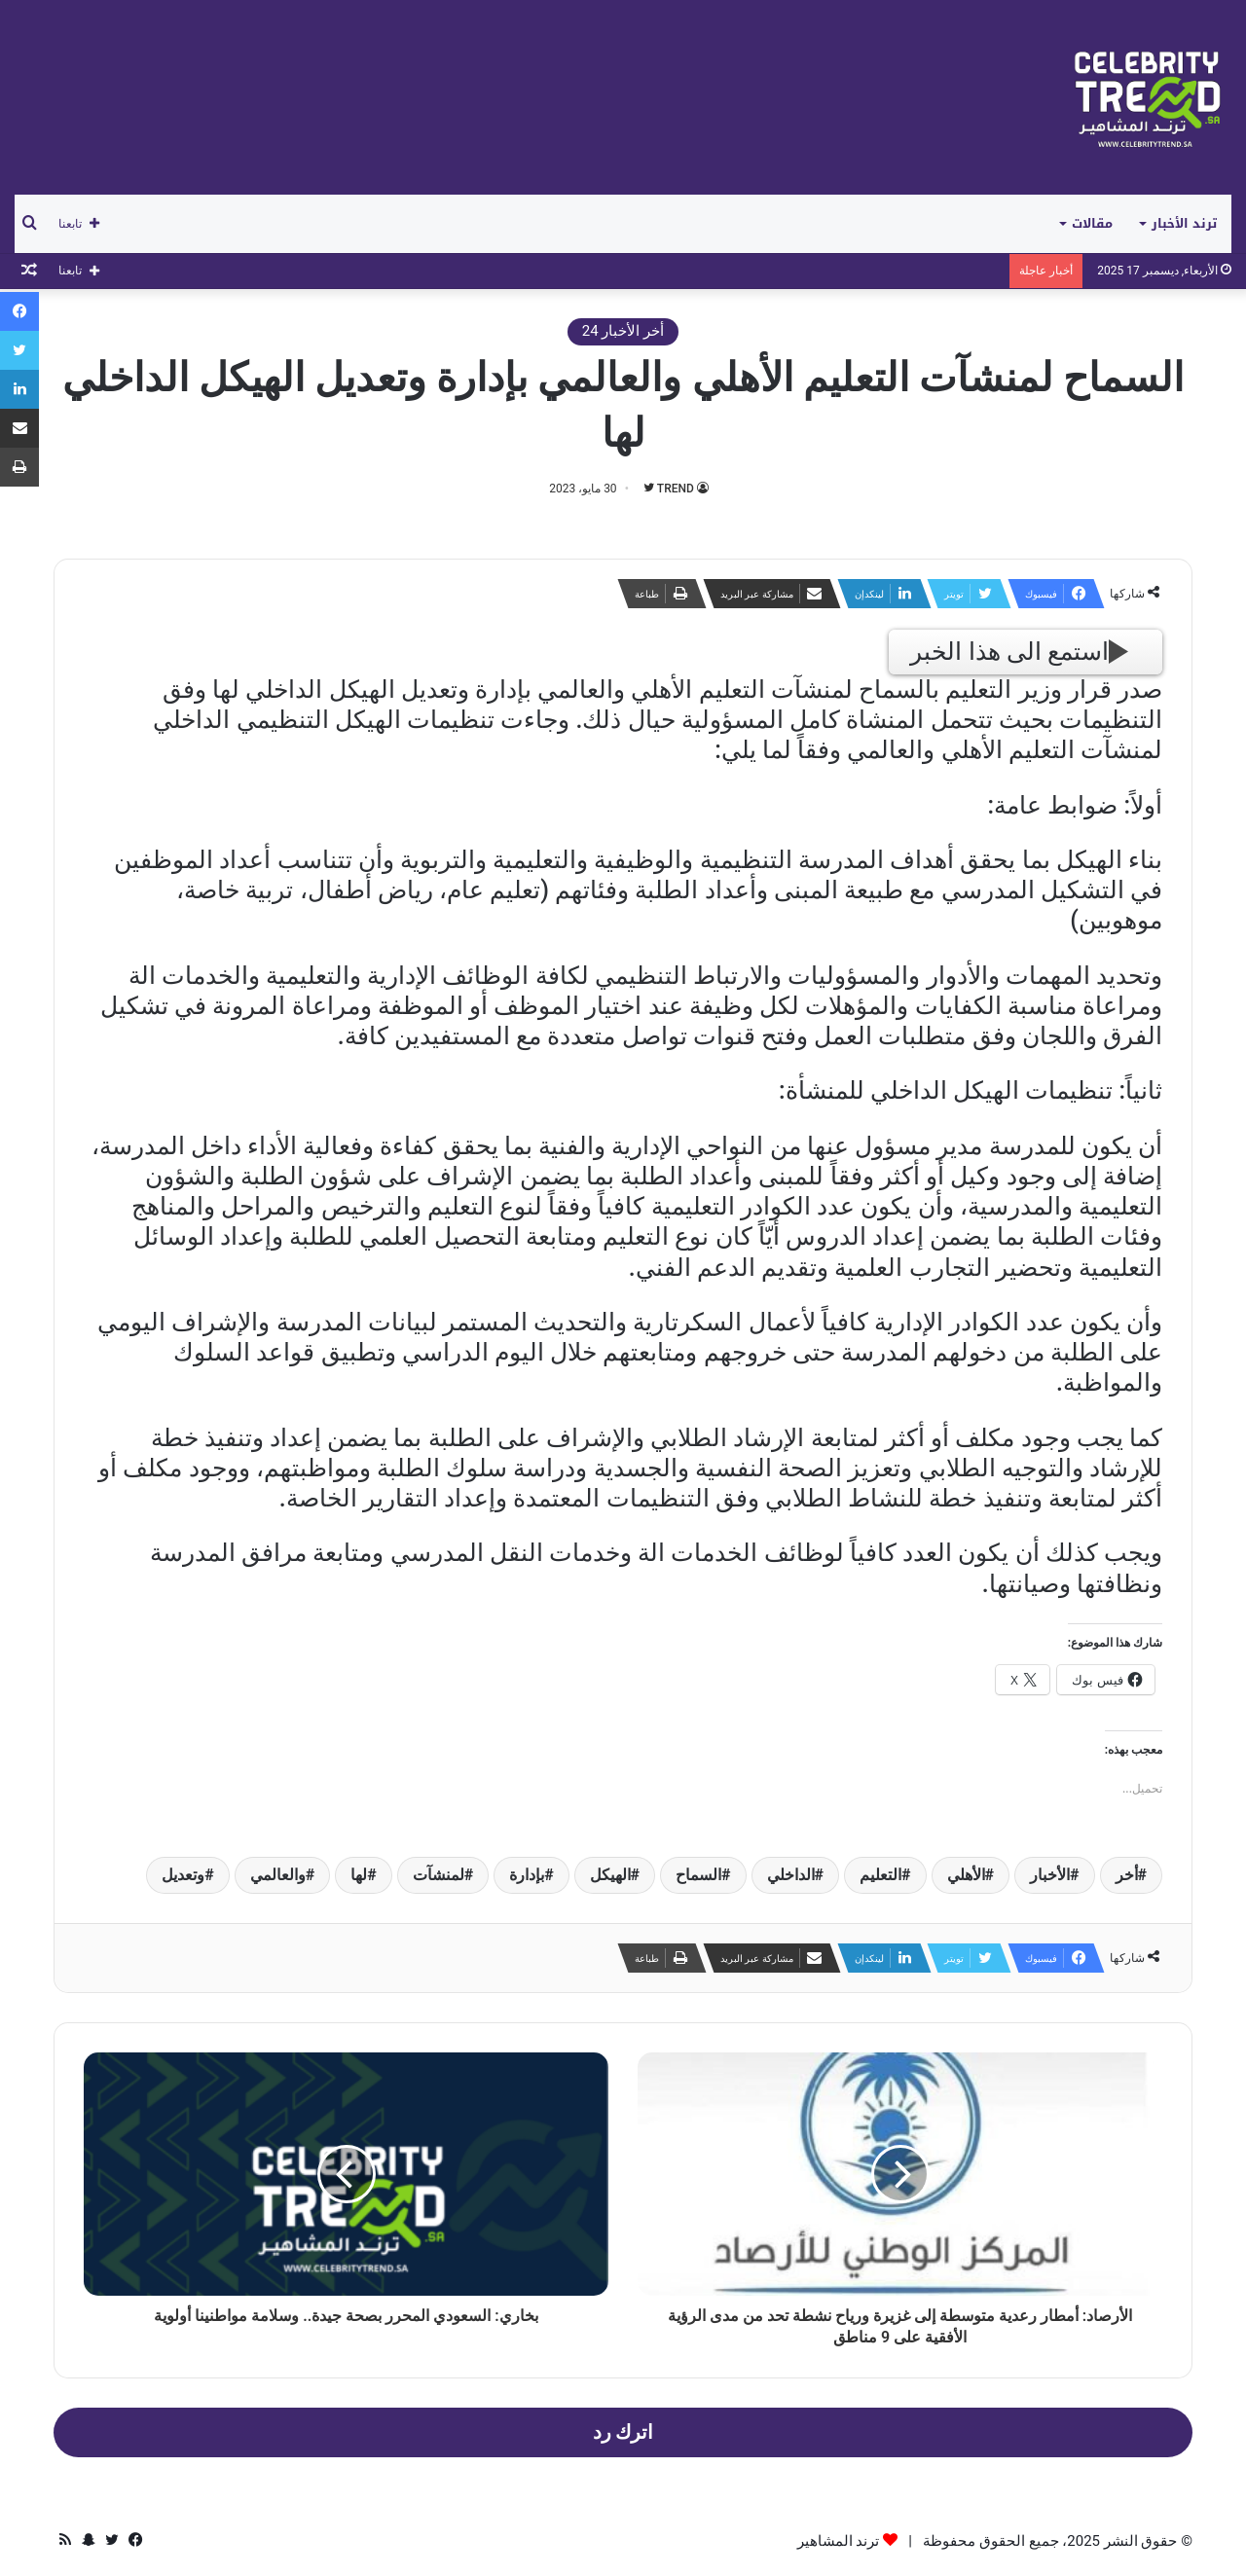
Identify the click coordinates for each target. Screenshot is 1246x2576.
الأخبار (1050, 1875)
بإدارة (526, 1875)
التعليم (880, 1875)
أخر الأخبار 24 (623, 331)
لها (358, 1875)
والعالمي (278, 1875)
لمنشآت (438, 1875)
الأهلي (966, 1875)
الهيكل (610, 1875)
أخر (1127, 1875)
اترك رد (623, 2432)
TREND (675, 488)
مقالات (1092, 223)
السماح (698, 1875)
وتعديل (183, 1875)
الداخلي (791, 1875)
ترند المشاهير (838, 2541)
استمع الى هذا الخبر (1019, 651)
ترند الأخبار (1184, 223)
